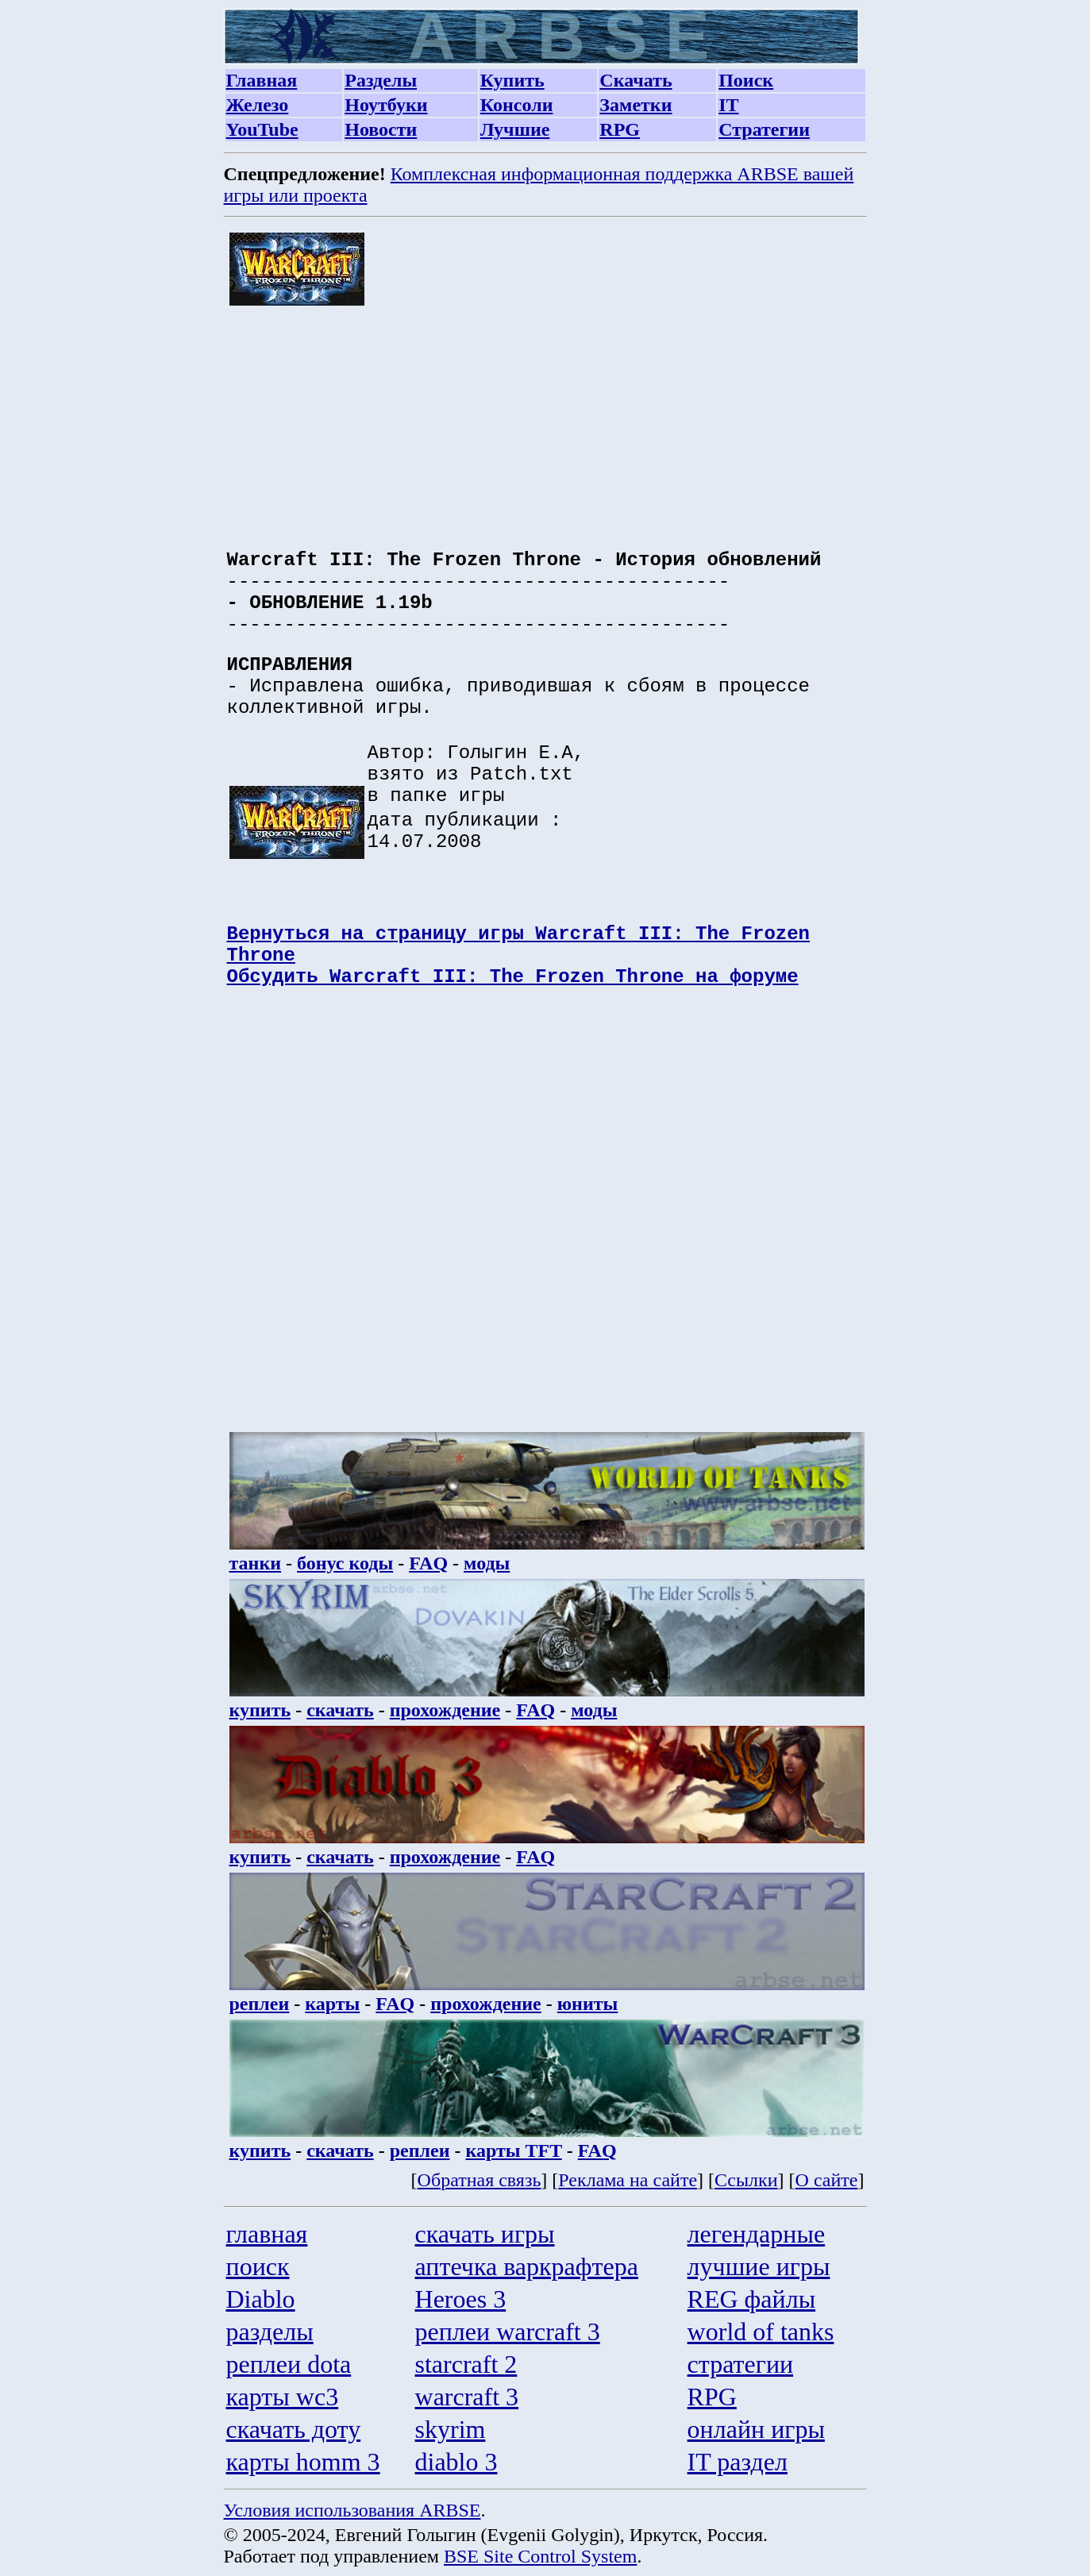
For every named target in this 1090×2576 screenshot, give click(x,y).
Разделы (381, 80)
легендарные (757, 2234)
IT (728, 104)
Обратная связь (479, 2180)
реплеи (259, 2003)
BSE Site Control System (540, 2556)
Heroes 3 (460, 2299)
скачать (340, 1710)
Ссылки (746, 2180)
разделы (270, 2331)
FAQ (428, 1563)
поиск (258, 2266)
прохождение (445, 1710)
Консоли (516, 104)
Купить (512, 80)
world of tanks (761, 2331)
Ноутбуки (386, 104)
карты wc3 (282, 2396)
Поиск (745, 80)
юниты (587, 2003)
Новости (381, 129)
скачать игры (485, 2234)
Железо (257, 104)
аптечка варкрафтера (526, 2266)
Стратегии (764, 129)
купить (260, 1710)
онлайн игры (756, 2429)
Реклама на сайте (627, 2180)
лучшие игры (759, 2266)
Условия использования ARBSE (352, 2510)
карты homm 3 (303, 2461)
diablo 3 (456, 2461)
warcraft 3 (467, 2396)
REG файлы (752, 2299)
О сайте (826, 2180)
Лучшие (515, 129)
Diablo (260, 2299)
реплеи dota (289, 2364)
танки (255, 1563)
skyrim (450, 2429)
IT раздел (738, 2461)
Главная (262, 80)
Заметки (635, 104)
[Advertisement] (547, 419)
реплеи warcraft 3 (507, 2331)
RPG (619, 129)
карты (332, 2003)
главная (267, 2234)
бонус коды (345, 1563)
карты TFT (513, 2150)
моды (487, 1563)
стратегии (741, 2364)
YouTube (262, 129)
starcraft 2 (466, 2364)
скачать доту (293, 2429)
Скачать (635, 80)
